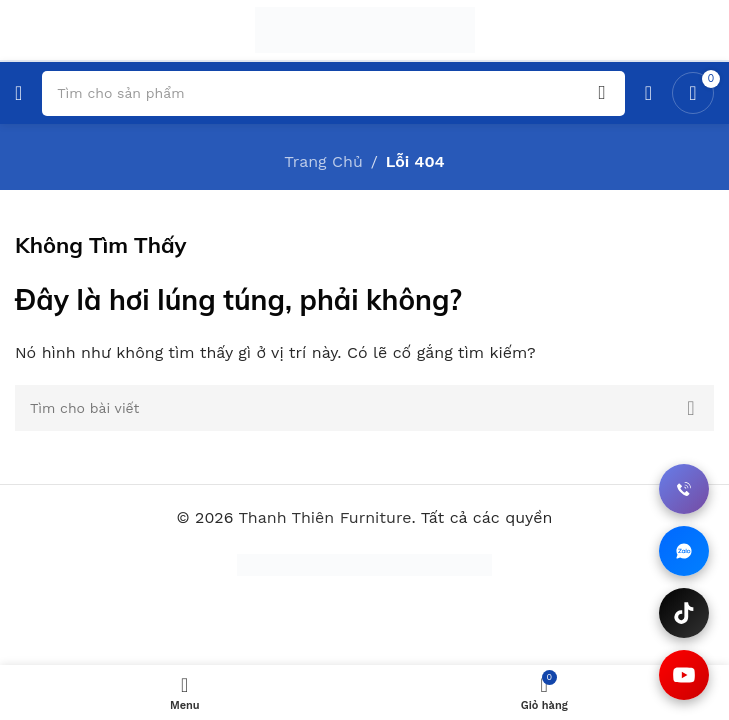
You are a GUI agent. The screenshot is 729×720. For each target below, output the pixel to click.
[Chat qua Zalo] (684, 551)
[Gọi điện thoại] (684, 489)
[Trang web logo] (365, 28)
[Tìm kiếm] (364, 408)
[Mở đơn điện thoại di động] (18, 93)
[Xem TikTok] (684, 613)
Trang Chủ (323, 161)
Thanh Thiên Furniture (324, 517)
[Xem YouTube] (684, 675)
